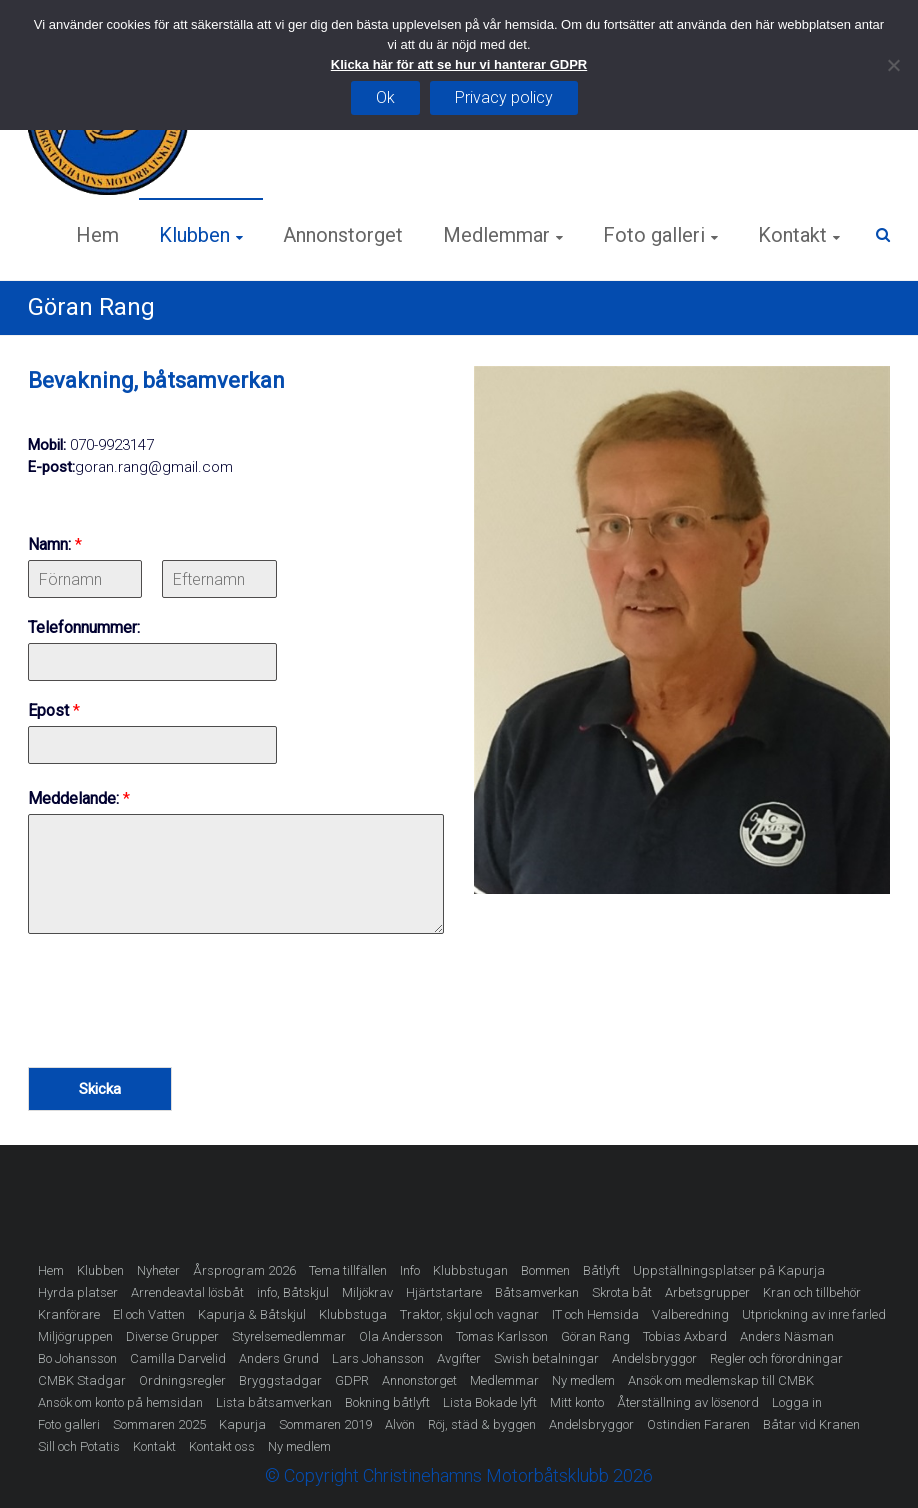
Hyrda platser (78, 1292)
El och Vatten (149, 1314)
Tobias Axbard (685, 1336)
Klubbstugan (470, 1270)
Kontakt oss (222, 1446)
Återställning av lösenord (688, 1402)
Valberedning (690, 1314)
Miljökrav (367, 1292)
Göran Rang (595, 1336)
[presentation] (180, 1034)
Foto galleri (654, 235)
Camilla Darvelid (178, 1358)
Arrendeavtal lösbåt (187, 1292)
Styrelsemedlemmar (289, 1336)
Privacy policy (504, 97)
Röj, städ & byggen (482, 1424)
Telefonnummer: (84, 627)
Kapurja (242, 1424)
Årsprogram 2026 (244, 1270)
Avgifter (459, 1358)
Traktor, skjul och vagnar (469, 1314)
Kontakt (792, 235)
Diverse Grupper (172, 1336)
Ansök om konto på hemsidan (120, 1402)
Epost (54, 710)
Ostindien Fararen (698, 1424)
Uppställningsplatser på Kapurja (729, 1270)
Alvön (400, 1424)
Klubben (194, 235)
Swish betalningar (546, 1358)
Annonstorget (343, 235)
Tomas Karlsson (502, 1336)
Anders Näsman (787, 1336)
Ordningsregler (182, 1380)
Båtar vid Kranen (811, 1424)
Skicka (100, 1089)
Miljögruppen (75, 1336)
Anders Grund (279, 1358)
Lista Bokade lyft (490, 1402)
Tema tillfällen (348, 1270)
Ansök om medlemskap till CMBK (721, 1380)
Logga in (797, 1402)
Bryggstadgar (280, 1380)
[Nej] (893, 65)
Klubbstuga (353, 1314)
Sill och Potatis (79, 1446)
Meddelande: (79, 798)
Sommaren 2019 (325, 1424)
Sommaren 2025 (159, 1424)
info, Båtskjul (293, 1292)
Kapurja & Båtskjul (252, 1314)
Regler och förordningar (776, 1358)
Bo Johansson (77, 1358)
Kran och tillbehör (812, 1292)
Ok (385, 97)
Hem (97, 235)
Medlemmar (496, 235)
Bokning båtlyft (387, 1402)
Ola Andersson (401, 1336)
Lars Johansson (378, 1358)
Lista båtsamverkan (274, 1402)
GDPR (352, 1380)
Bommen (545, 1270)
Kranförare (69, 1314)
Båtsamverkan (537, 1292)
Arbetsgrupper (707, 1292)
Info (410, 1270)
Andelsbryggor (654, 1358)
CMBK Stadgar (82, 1380)
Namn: (55, 544)
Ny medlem (583, 1380)
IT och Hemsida (595, 1314)
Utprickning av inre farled (814, 1314)
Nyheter (158, 1270)
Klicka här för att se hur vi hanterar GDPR (459, 64)
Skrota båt (622, 1292)
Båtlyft (601, 1270)
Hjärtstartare (444, 1292)
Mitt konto (577, 1402)
